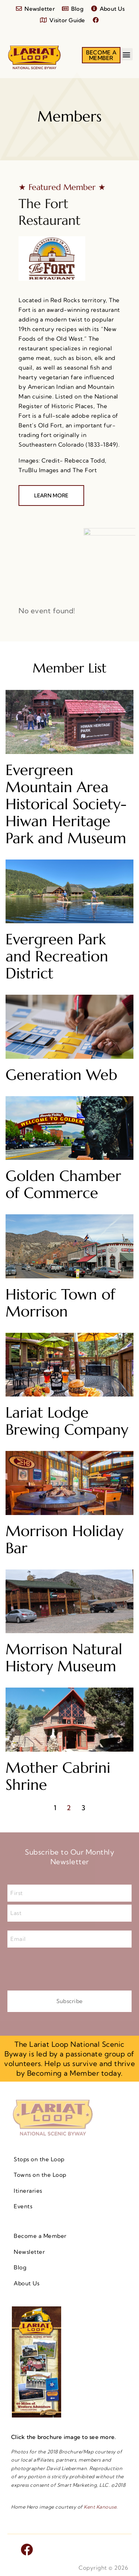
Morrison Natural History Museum (64, 1657)
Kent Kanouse (100, 2507)
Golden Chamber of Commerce (63, 1184)
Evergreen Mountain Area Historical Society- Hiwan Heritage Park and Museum (66, 804)
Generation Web (61, 1074)
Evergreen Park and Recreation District (57, 956)
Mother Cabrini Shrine (58, 1776)
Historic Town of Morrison (60, 1303)
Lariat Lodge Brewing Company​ (67, 1421)
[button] (126, 54)
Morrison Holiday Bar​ (64, 1539)
